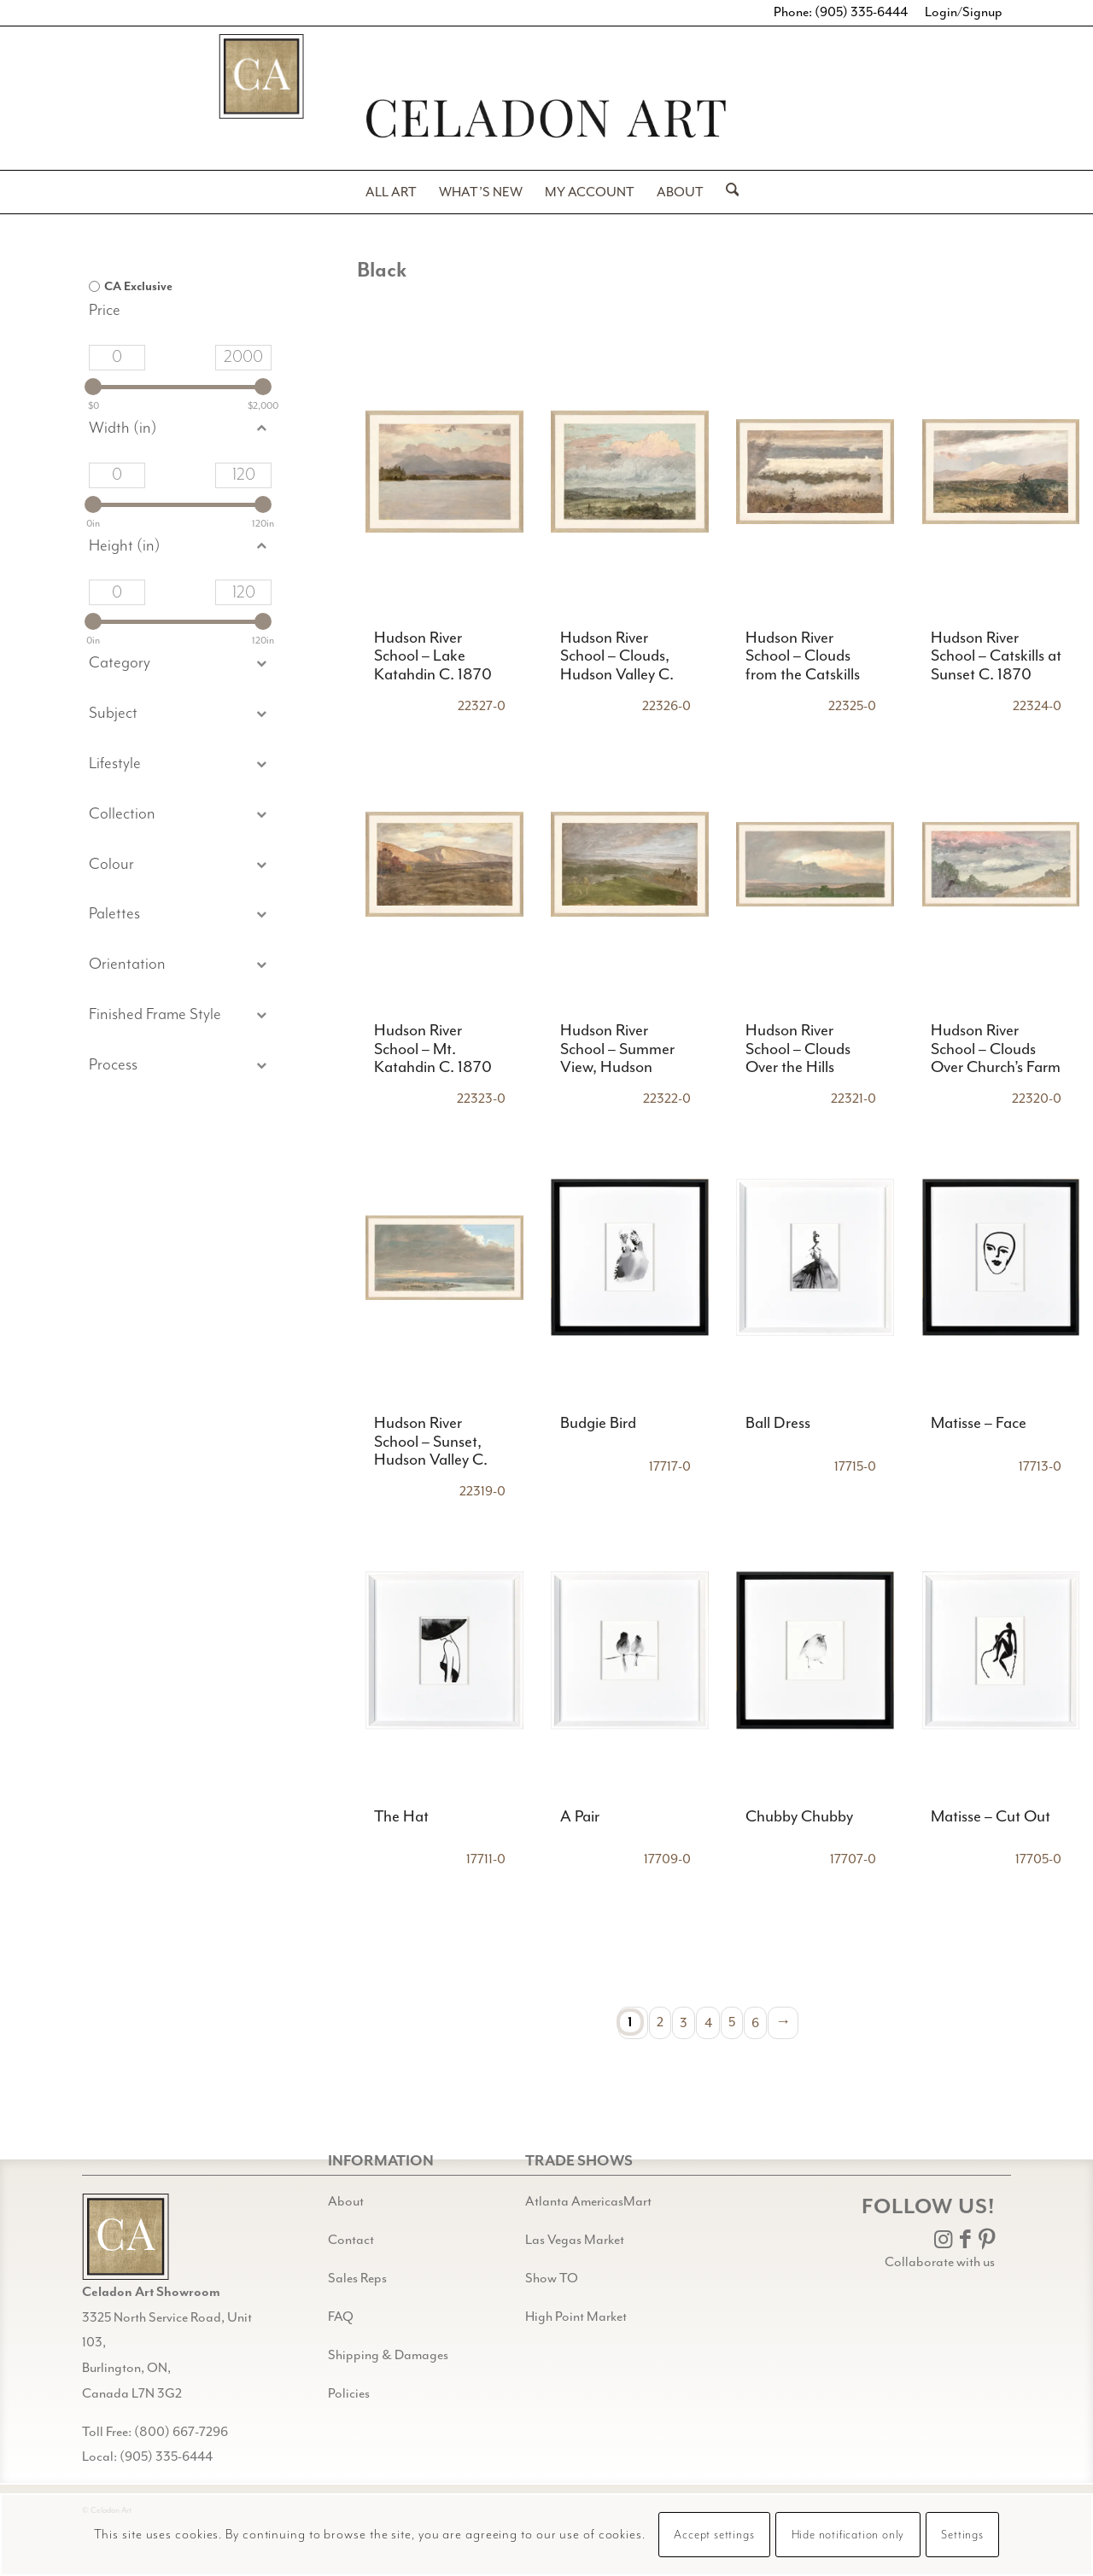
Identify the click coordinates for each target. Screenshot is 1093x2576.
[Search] (727, 192)
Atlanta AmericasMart (588, 2202)
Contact (351, 2240)
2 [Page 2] (660, 2022)
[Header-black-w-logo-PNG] (546, 118)
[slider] (93, 386)
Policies (349, 2394)
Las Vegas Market (574, 2240)
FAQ (341, 2317)
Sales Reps (357, 2278)
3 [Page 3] (683, 2022)
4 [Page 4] (708, 2022)
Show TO (551, 2278)
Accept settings (714, 2535)
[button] (180, 714)
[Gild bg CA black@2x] (125, 2237)
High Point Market (576, 2317)
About (346, 2202)
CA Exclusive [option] (138, 286)
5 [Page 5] (731, 2022)
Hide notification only (848, 2535)
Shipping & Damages (388, 2355)
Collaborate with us (940, 2262)
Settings (962, 2535)
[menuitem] (391, 192)
